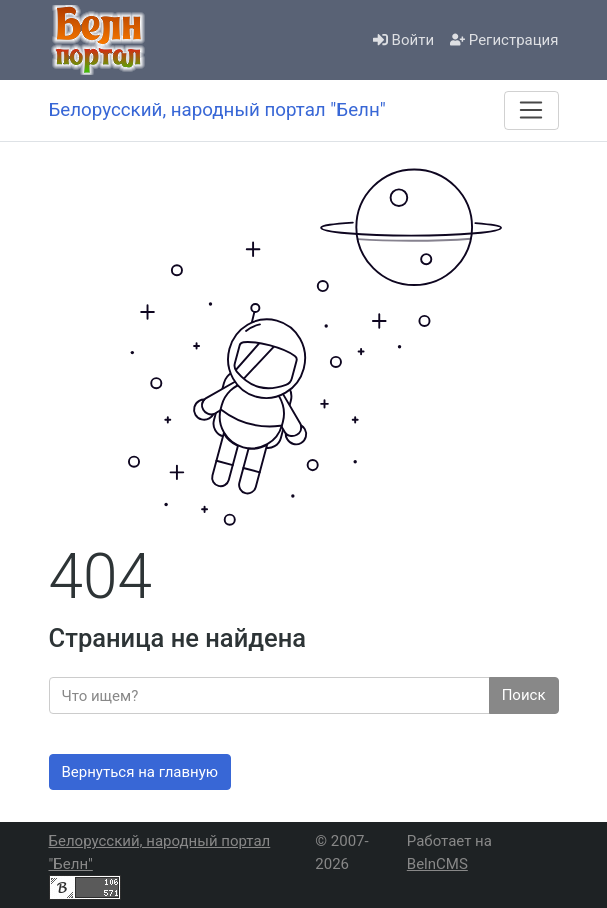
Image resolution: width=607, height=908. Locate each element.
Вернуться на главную (140, 772)
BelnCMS (437, 864)
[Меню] (531, 110)
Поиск (524, 695)
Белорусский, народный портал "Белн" (160, 852)
